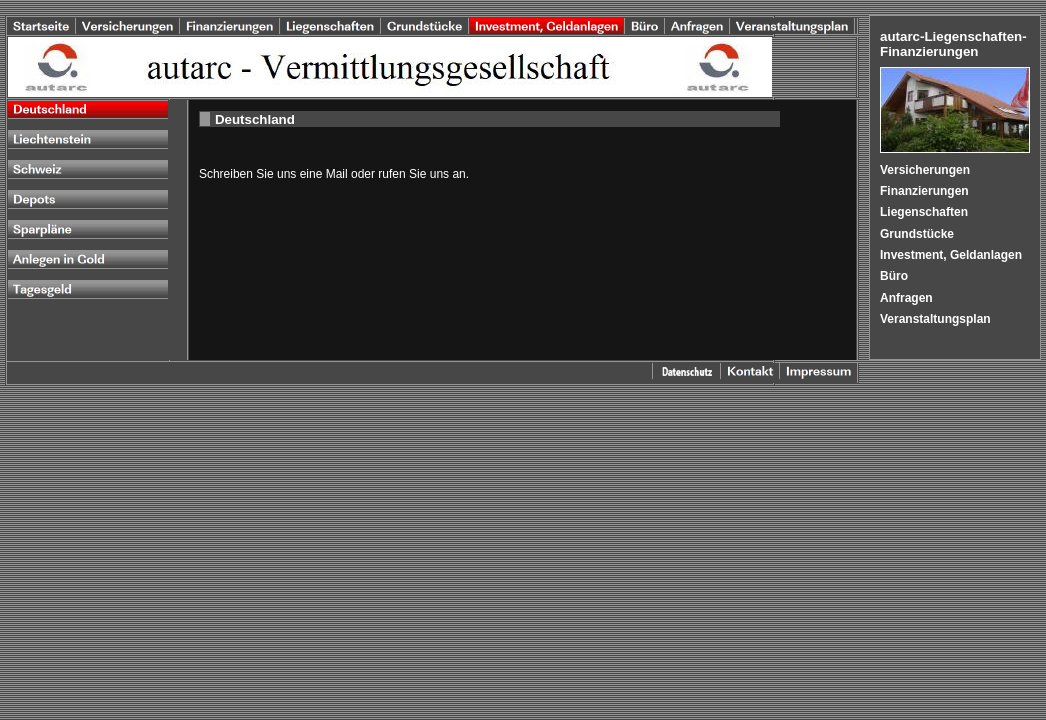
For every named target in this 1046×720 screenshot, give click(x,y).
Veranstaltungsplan (935, 319)
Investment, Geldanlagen (951, 255)
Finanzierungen (924, 191)
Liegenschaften (924, 212)
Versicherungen (925, 170)
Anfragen (906, 298)
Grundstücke (917, 234)
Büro (894, 276)
